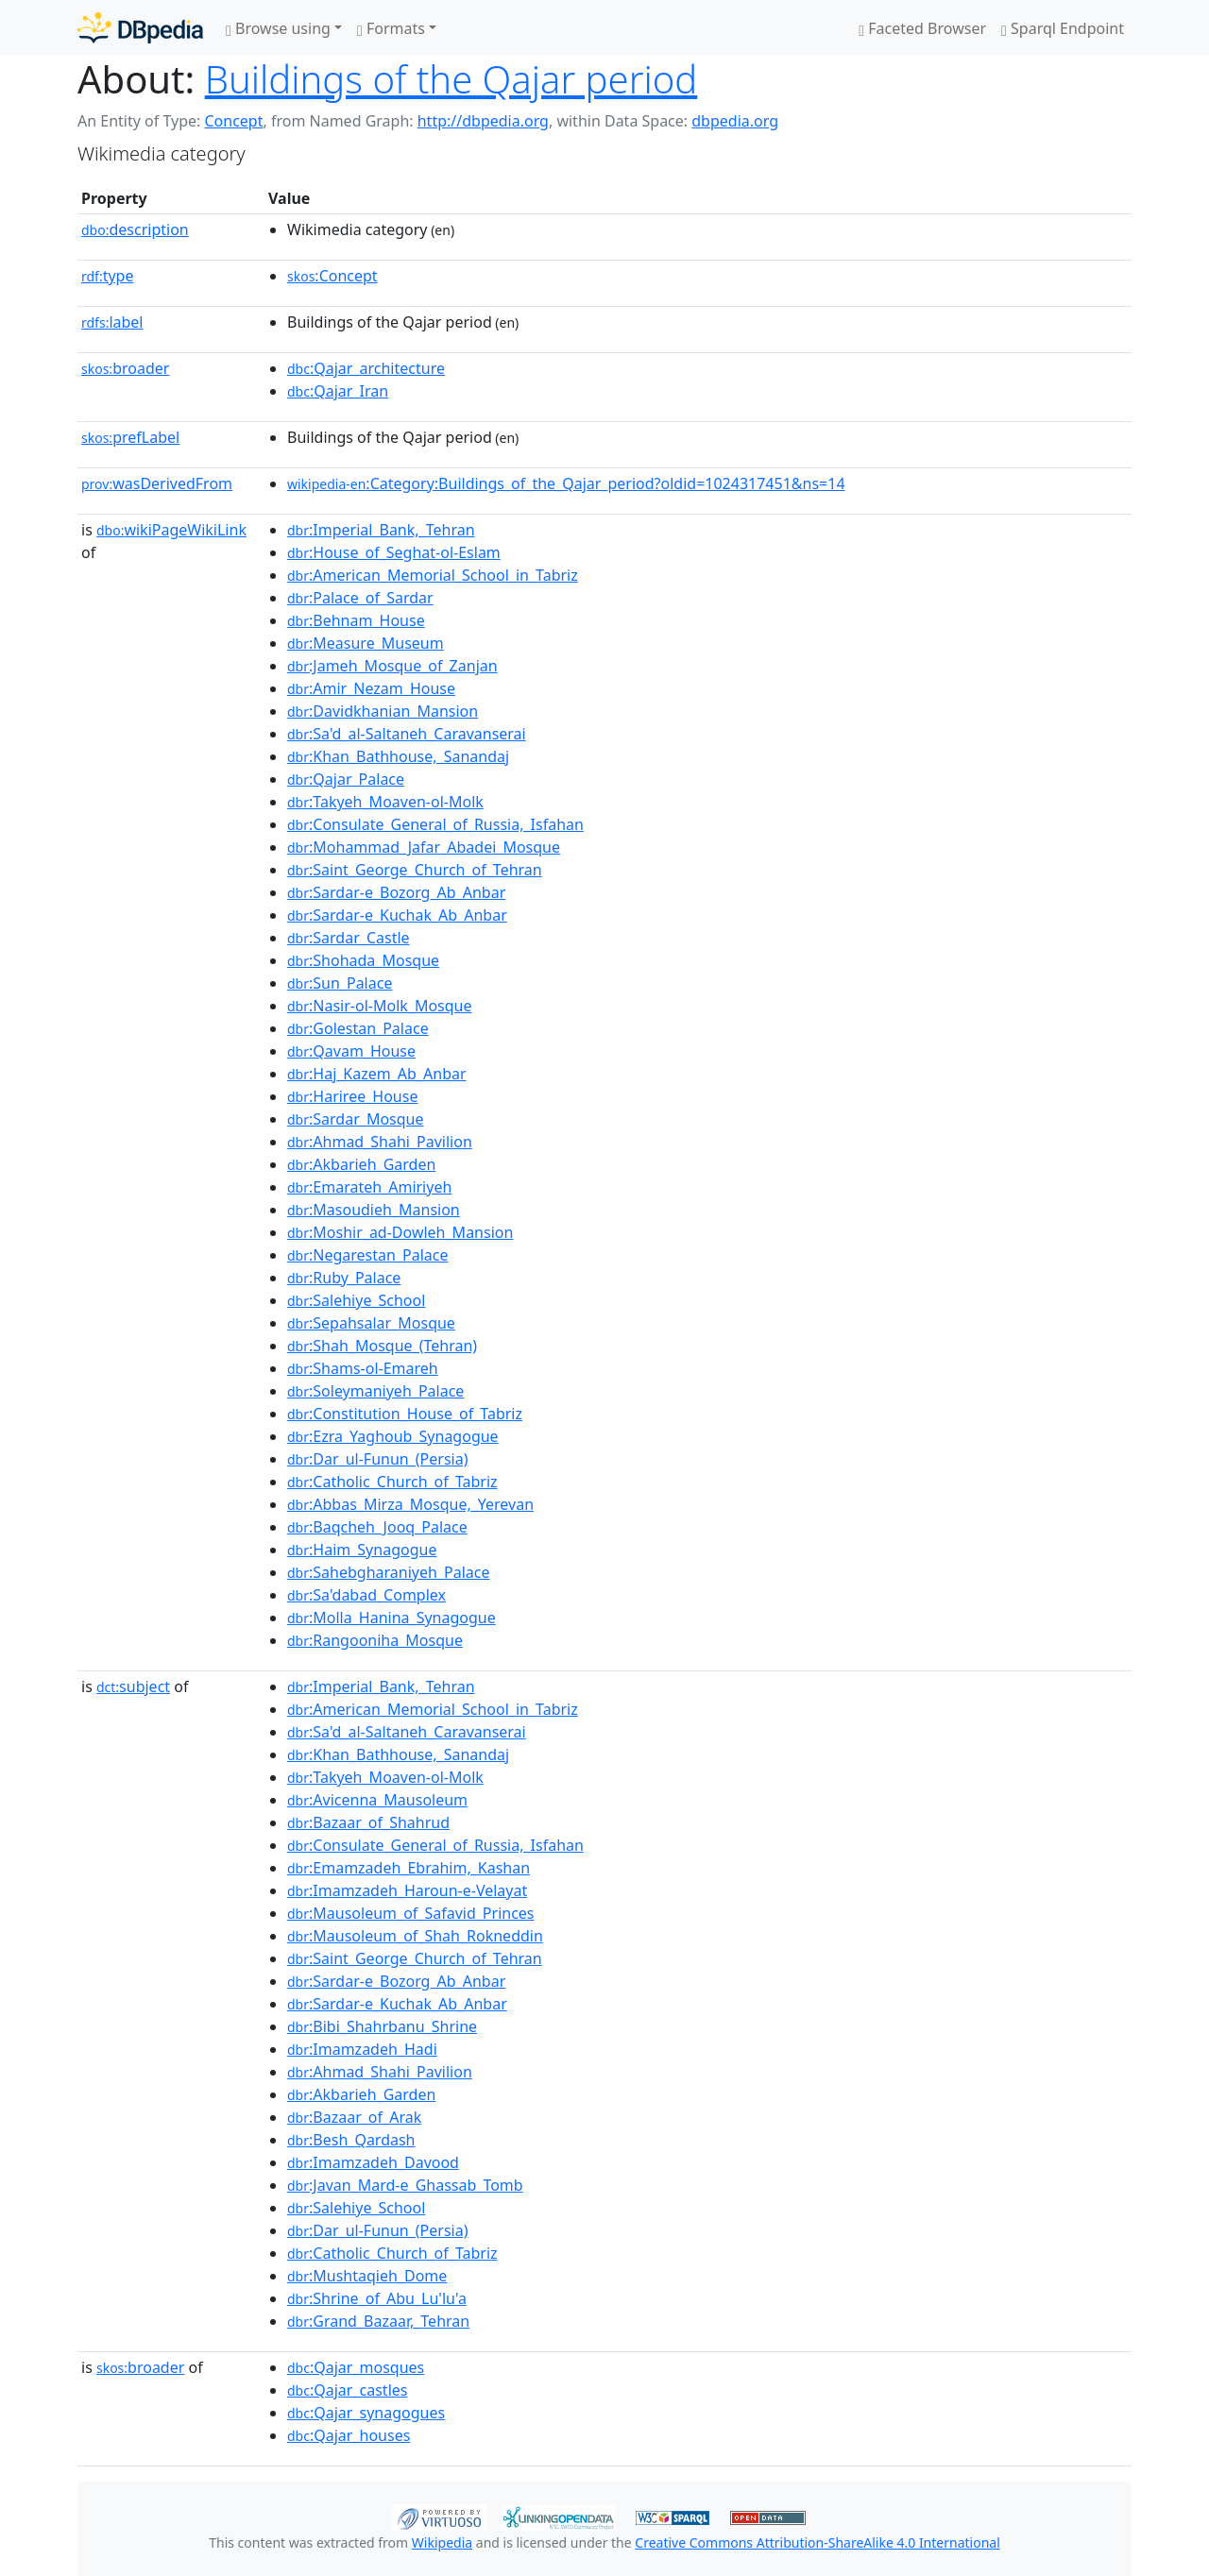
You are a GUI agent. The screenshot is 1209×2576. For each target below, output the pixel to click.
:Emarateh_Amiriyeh (369, 1187)
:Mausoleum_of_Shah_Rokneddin (415, 1935)
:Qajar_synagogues (366, 2412)
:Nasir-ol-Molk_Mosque (379, 1005)
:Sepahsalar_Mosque (371, 1323)
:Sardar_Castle (348, 937)
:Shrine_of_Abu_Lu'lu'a (377, 2298)
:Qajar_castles (347, 2390)
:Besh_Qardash (351, 2139)
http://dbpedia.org (483, 120)
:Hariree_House (352, 1096)
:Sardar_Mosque (355, 1119)
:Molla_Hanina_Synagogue (391, 1617)
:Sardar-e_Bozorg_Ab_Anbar (396, 892)
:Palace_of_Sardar (360, 597)
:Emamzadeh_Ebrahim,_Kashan (408, 1867)
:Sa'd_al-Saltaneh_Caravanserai (406, 733)
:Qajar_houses (348, 2435)
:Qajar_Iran (337, 391)
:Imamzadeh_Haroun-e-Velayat (407, 1890)
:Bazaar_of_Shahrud (368, 1822)
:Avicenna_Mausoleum (377, 1799)
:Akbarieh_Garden (361, 1164)
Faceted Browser (922, 28)
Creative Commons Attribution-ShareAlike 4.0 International (817, 2542)
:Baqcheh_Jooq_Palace (377, 1527)
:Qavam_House (351, 1051)
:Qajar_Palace (345, 779)
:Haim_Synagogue (361, 1549)
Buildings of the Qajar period (451, 79)
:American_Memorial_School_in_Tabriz (432, 575)
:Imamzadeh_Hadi (362, 2049)
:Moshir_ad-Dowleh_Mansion (400, 1232)
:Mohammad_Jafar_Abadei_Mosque (423, 847)
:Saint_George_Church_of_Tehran (414, 869)
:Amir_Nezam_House (371, 688)
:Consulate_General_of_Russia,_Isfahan (435, 824)
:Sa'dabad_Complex (366, 1595)
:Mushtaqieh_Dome (367, 2275)
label (112, 322)
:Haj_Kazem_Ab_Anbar (377, 1073)
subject (133, 1686)
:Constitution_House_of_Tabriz (404, 1413)
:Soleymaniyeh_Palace (375, 1391)
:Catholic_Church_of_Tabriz (392, 1481)
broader (125, 368)
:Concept (332, 275)
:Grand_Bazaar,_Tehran (378, 2321)
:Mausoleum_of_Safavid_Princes (411, 1913)
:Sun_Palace (339, 983)
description (135, 229)
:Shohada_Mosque (363, 960)
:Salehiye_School (356, 1300)
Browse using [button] (278, 28)
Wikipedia (442, 2542)
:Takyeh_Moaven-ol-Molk (385, 801)
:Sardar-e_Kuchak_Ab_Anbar (397, 915)
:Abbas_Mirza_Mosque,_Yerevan (410, 1504)
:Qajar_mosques (355, 2367)
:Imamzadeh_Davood (373, 2162)
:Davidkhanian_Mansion (382, 711)
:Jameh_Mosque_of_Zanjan (392, 665)
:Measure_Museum (365, 643)
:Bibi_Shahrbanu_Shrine (382, 2026)
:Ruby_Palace (343, 1277)
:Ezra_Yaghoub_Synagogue (393, 1436)
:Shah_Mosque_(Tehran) (382, 1345)
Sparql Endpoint (1062, 28)
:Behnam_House (356, 620)
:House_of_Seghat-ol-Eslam (394, 552)
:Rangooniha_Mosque (375, 1640)
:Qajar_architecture (366, 368)
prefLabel (130, 437)
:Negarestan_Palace (368, 1255)
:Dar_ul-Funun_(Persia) (377, 1459)
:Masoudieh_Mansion (373, 1209)
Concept (233, 120)
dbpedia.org (734, 120)
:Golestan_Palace (358, 1028)
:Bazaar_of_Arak (354, 2117)
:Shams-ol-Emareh (362, 1368)
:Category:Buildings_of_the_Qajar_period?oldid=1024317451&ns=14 (566, 483)
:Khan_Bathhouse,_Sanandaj (398, 756)
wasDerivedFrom (156, 483)
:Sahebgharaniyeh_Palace (388, 1572)
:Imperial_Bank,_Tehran (381, 529)
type (107, 275)
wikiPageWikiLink (171, 529)
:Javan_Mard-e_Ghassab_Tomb (405, 2185)
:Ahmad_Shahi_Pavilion (379, 1141)
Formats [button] (391, 28)
